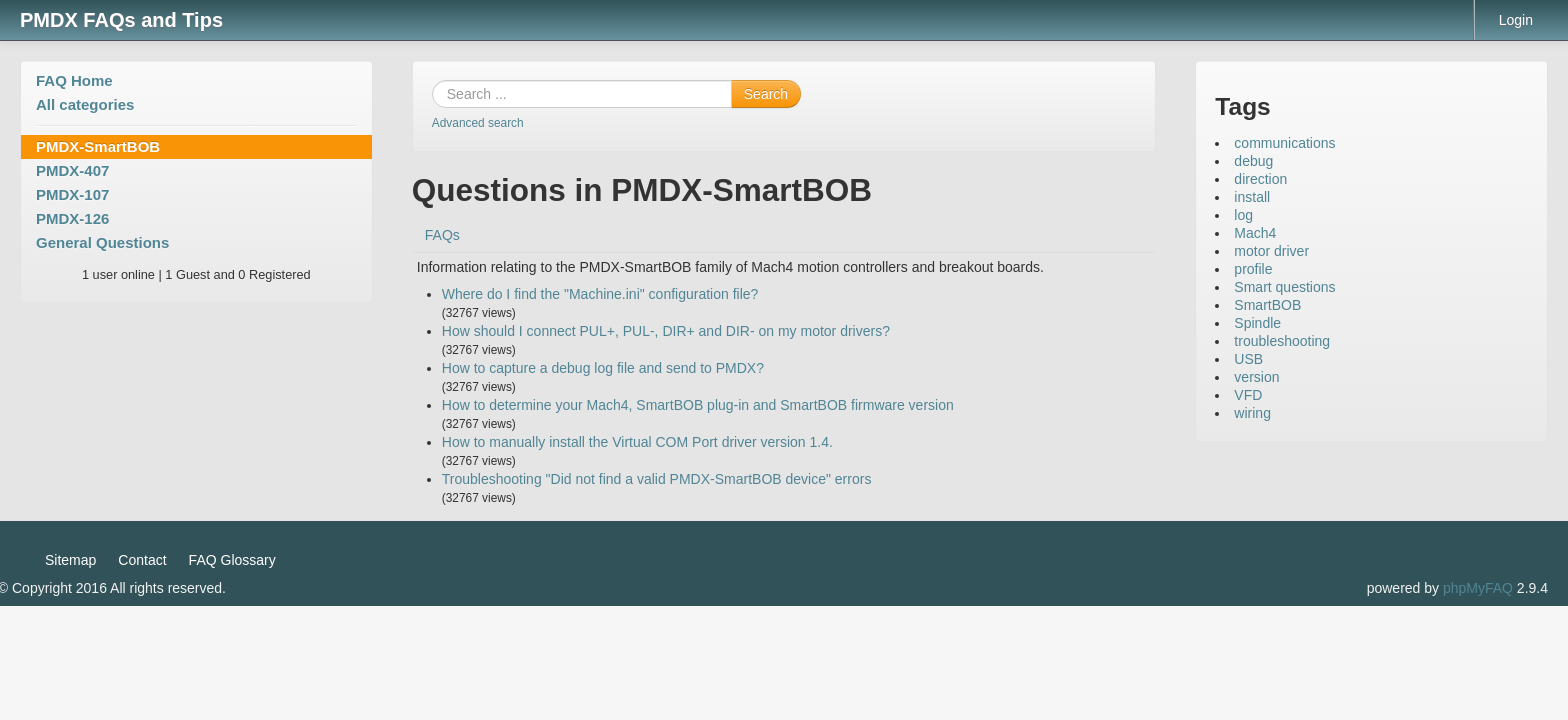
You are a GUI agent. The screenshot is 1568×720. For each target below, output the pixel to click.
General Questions (102, 242)
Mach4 (1255, 233)
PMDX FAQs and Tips (121, 20)
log (1243, 215)
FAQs (442, 235)
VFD (1248, 395)
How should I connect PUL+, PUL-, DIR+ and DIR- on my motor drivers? (666, 331)
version (1256, 377)
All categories (85, 104)
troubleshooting (1282, 341)
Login (1516, 20)
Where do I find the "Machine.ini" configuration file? (600, 294)
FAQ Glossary (232, 560)
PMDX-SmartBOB (98, 146)
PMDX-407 (72, 170)
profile (1253, 269)
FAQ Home (74, 80)
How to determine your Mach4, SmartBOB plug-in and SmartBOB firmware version (698, 405)
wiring (1252, 413)
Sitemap (70, 560)
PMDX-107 (72, 194)
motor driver (1271, 251)
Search (766, 94)
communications (1284, 143)
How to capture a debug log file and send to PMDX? (603, 368)
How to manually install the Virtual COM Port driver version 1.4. (637, 442)
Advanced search (478, 123)
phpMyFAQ (1478, 588)
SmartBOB (1267, 305)
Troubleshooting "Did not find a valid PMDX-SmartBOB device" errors (657, 479)
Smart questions (1284, 287)
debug (1253, 161)
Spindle (1257, 323)
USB (1248, 359)
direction (1260, 179)
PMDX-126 (72, 218)
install (1252, 197)
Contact (142, 560)
